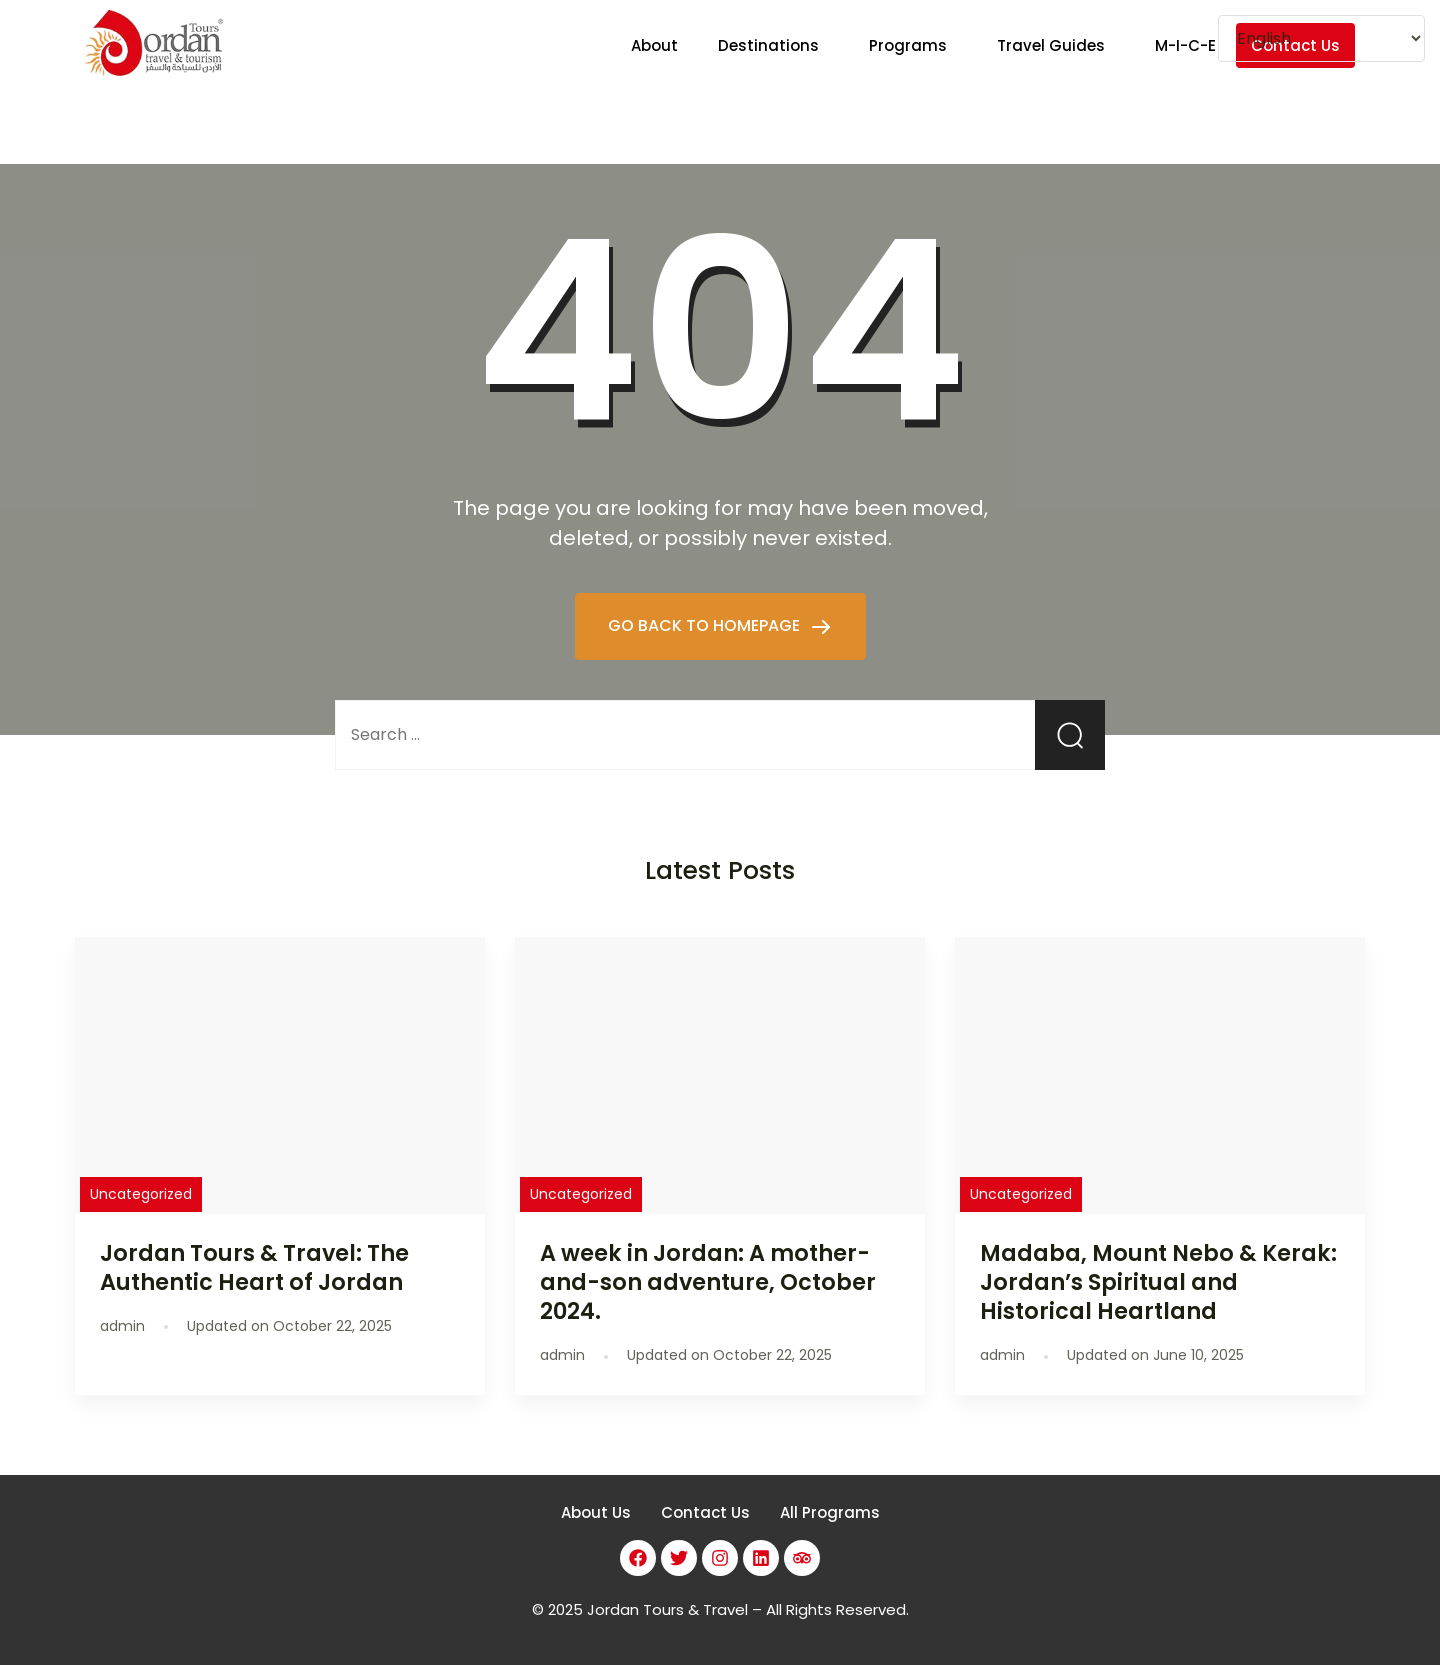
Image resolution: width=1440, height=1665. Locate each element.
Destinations (768, 45)
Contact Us (705, 1512)
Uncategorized (141, 1194)
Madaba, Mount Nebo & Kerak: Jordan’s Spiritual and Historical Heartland (1158, 1282)
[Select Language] (1321, 38)
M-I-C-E (1185, 45)
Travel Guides (1051, 45)
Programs (908, 45)
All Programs (830, 1512)
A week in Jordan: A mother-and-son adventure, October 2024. (708, 1282)
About (654, 45)
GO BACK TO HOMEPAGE (706, 625)
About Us (596, 1512)
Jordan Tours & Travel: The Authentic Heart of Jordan (254, 1267)
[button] (773, 45)
